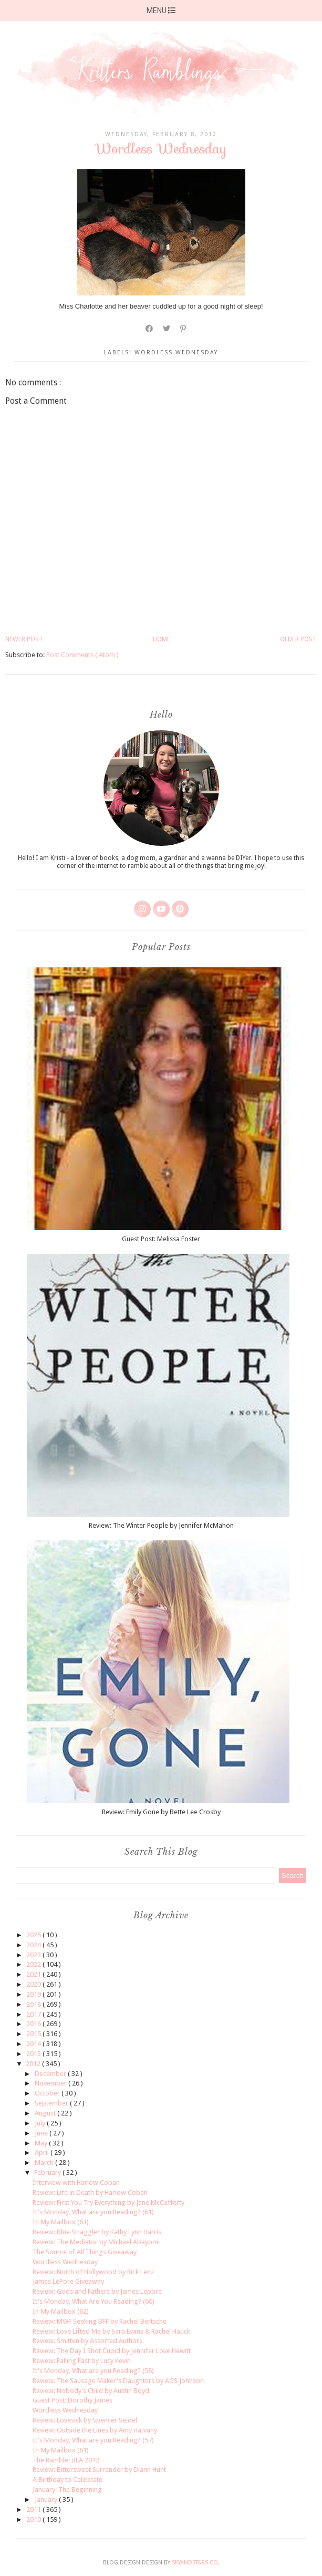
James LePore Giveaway (68, 2281)
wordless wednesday (176, 352)
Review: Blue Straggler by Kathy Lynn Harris (97, 2232)
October (48, 2093)
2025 (34, 1935)
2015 (34, 2034)
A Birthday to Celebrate (67, 2479)
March (45, 2162)
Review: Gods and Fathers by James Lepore (97, 2291)
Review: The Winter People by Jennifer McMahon (161, 1525)
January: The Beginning (67, 2489)
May (42, 2143)
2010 (34, 2519)
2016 (34, 2024)
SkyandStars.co (195, 2562)
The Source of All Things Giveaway (85, 2252)
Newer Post (24, 639)
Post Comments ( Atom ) (82, 655)
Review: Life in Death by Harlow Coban (90, 2192)
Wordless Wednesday (65, 2262)
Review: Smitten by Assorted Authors (87, 2341)
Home (161, 639)
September (52, 2103)
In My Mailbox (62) (61, 2311)
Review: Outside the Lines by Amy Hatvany (95, 2430)
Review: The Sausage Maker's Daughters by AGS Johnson (118, 2381)
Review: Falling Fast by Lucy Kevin (82, 2361)
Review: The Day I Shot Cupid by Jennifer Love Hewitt (112, 2351)
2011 (34, 2509)
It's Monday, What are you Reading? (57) (93, 2440)
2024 (34, 1945)
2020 (34, 1984)
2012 (34, 2064)
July (41, 2123)
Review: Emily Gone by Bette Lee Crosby (161, 1812)
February (48, 2172)
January (47, 2499)
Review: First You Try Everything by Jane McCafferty (108, 2202)
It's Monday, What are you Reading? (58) (93, 2371)
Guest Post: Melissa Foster (161, 1239)
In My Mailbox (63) (61, 2222)
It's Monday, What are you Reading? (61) (93, 2212)
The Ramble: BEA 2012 (66, 2460)
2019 (34, 1994)
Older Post (298, 639)
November (51, 2083)
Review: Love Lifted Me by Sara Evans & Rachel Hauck (111, 2331)
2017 (34, 2014)
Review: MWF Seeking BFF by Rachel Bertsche (100, 2321)
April (42, 2152)
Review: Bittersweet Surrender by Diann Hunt (99, 2469)
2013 (34, 2054)
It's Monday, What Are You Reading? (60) (93, 2301)
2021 (34, 1974)
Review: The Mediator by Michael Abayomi (96, 2242)
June (42, 2133)
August (46, 2113)
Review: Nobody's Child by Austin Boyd (91, 2391)
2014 (34, 2044)
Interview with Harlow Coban (76, 2182)
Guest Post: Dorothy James (72, 2400)
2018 (34, 2004)
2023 (34, 1955)
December (51, 2074)
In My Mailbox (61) (61, 2450)
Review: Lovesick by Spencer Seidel (85, 2420)
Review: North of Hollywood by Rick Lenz (93, 2272)
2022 (34, 1964)
